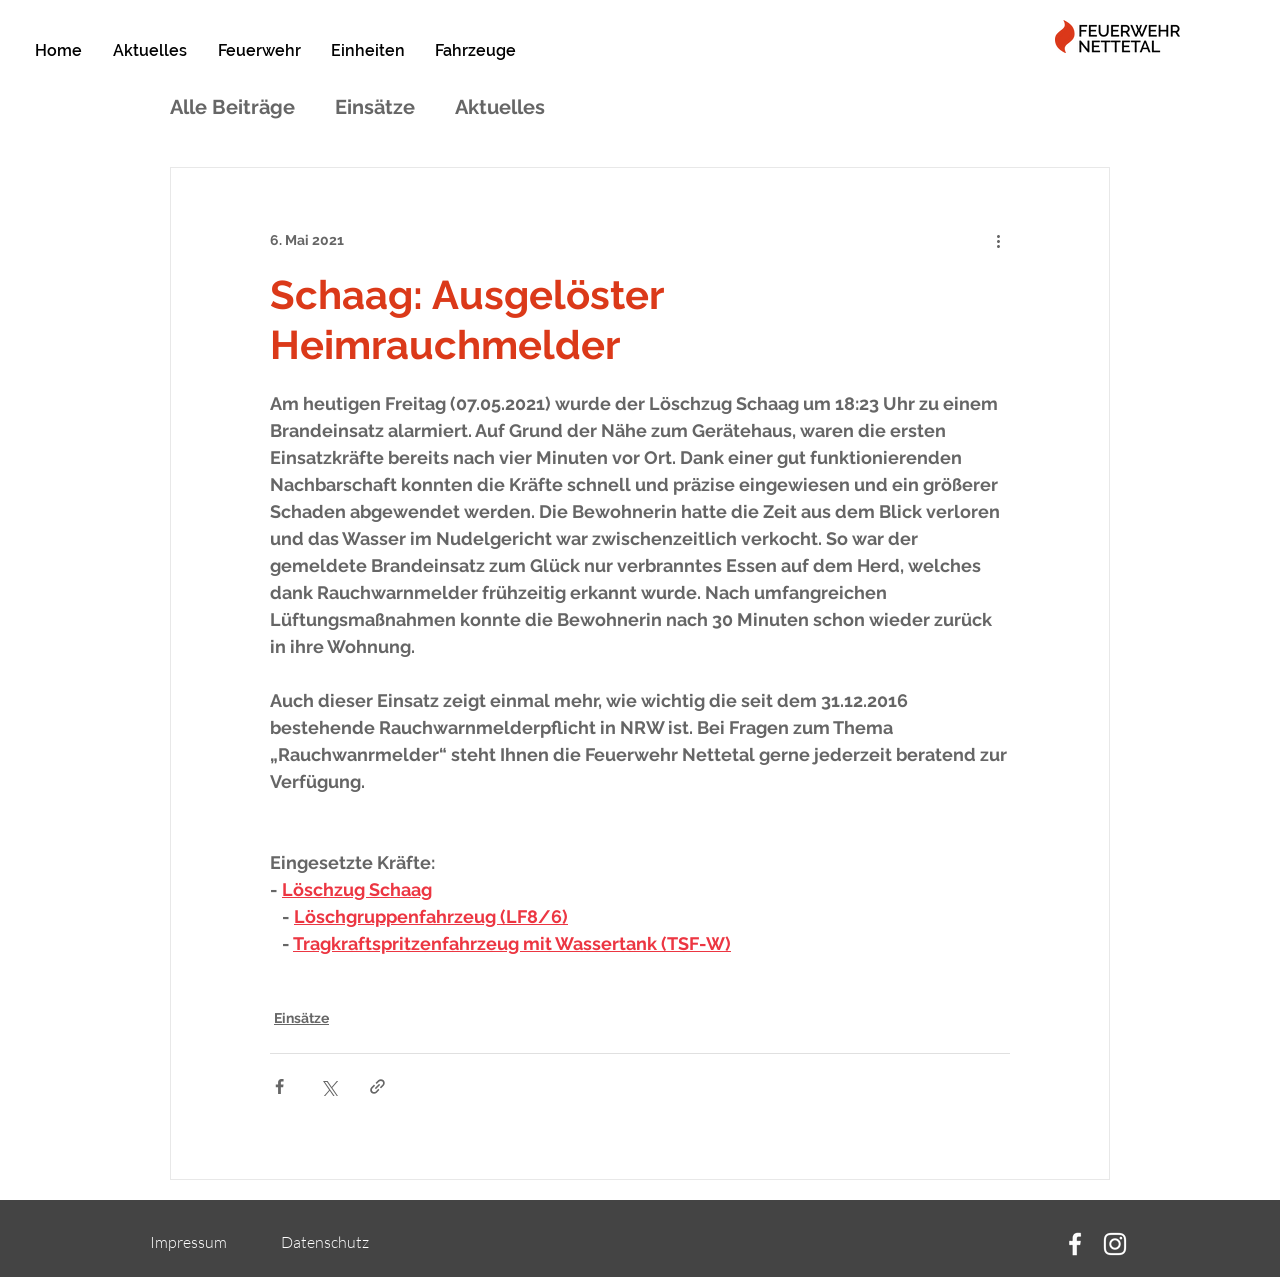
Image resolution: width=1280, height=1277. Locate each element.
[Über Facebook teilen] (279, 1086)
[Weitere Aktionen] (998, 240)
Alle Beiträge (232, 107)
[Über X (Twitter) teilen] (328, 1086)
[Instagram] (1115, 1244)
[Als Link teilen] (377, 1086)
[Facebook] (1075, 1244)
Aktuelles (500, 107)
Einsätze (375, 107)
